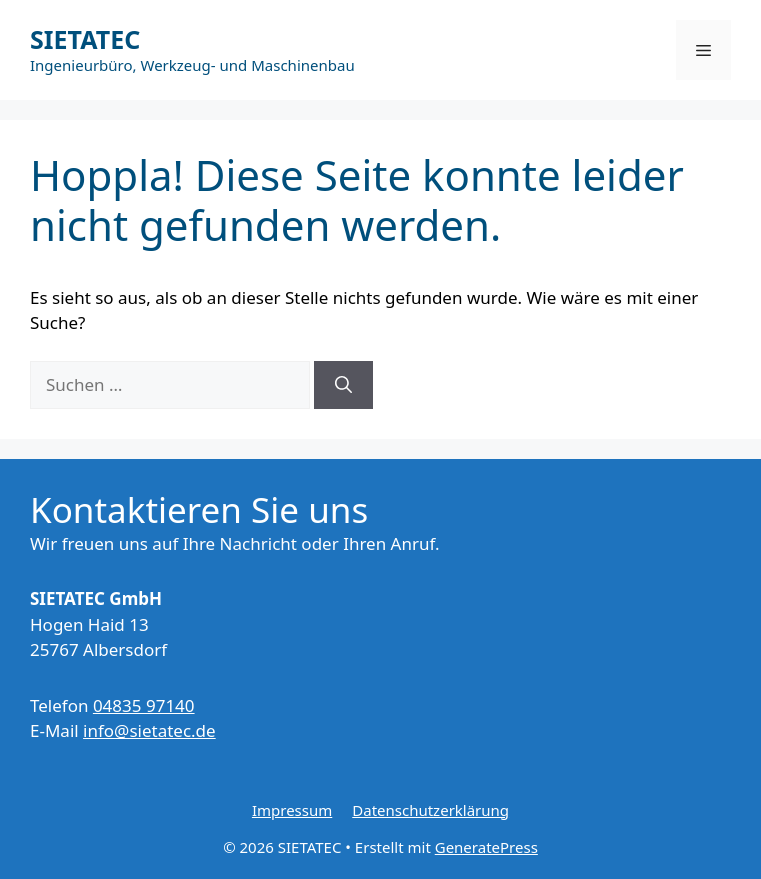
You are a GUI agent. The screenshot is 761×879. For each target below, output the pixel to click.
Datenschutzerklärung (430, 810)
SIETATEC (85, 39)
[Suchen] (343, 385)
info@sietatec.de (149, 730)
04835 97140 (144, 705)
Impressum (292, 810)
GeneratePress (486, 847)
